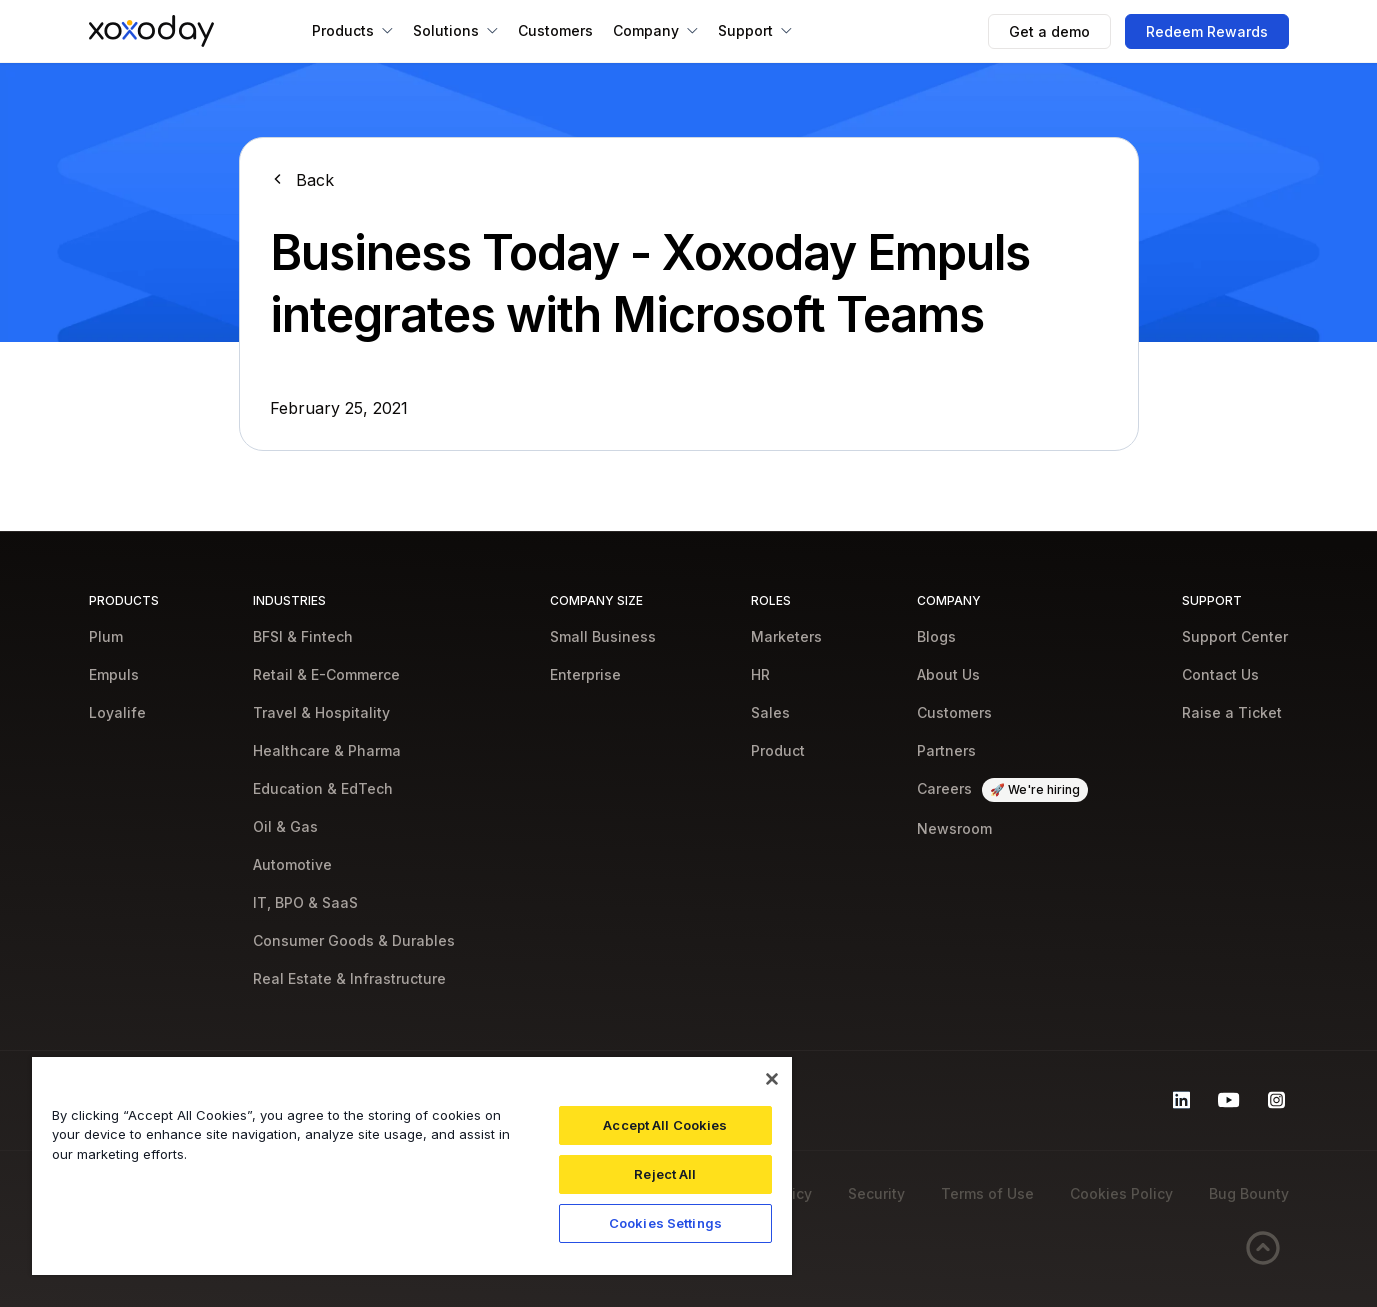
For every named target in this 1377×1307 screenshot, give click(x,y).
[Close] (772, 1079)
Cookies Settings (665, 1223)
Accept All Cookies (665, 1125)
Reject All (665, 1174)
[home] (151, 31)
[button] (352, 31)
